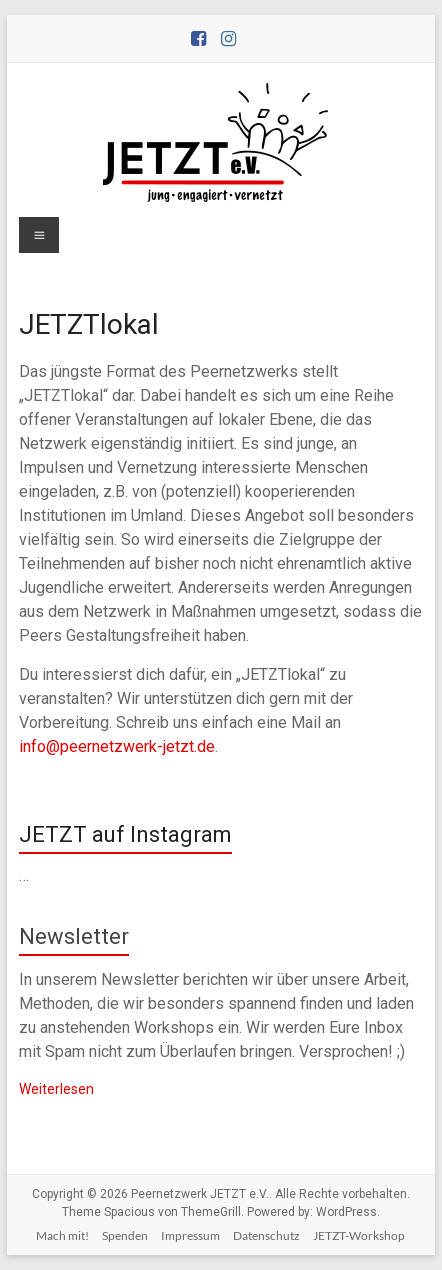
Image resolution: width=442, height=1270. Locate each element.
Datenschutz (266, 1235)
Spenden (125, 1235)
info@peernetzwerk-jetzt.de (117, 746)
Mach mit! (62, 1235)
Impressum (190, 1235)
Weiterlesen (56, 1089)
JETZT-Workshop (359, 1235)
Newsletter (74, 936)
